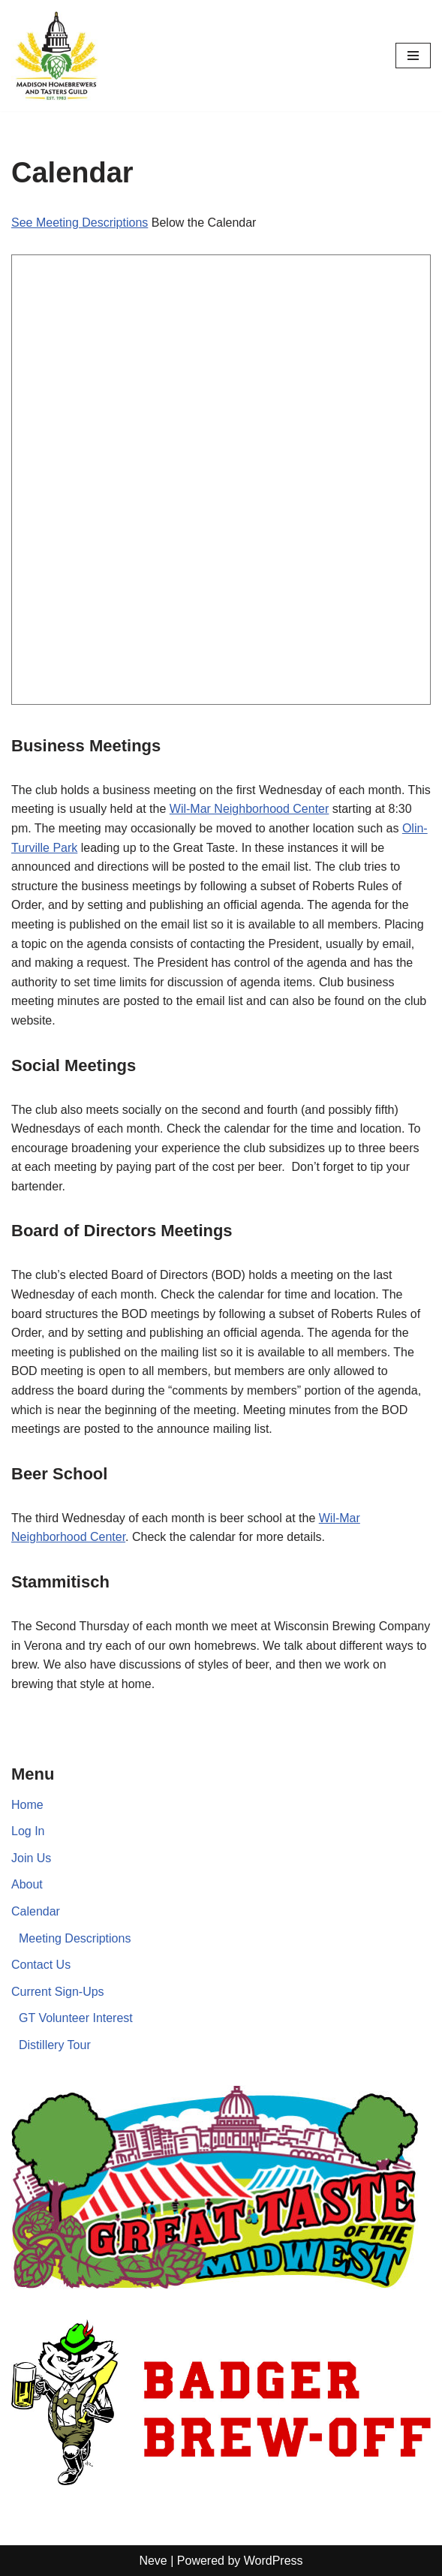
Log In (27, 1831)
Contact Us (41, 1964)
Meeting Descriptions (75, 1938)
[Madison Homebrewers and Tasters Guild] (56, 56)
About (27, 1884)
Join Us (31, 1858)
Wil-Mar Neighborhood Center (249, 808)
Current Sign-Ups (57, 1991)
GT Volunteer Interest (76, 2018)
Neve (153, 2560)
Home (27, 1804)
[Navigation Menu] (413, 55)
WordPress (273, 2560)
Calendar (35, 1911)
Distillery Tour (55, 2045)
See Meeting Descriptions (79, 222)
